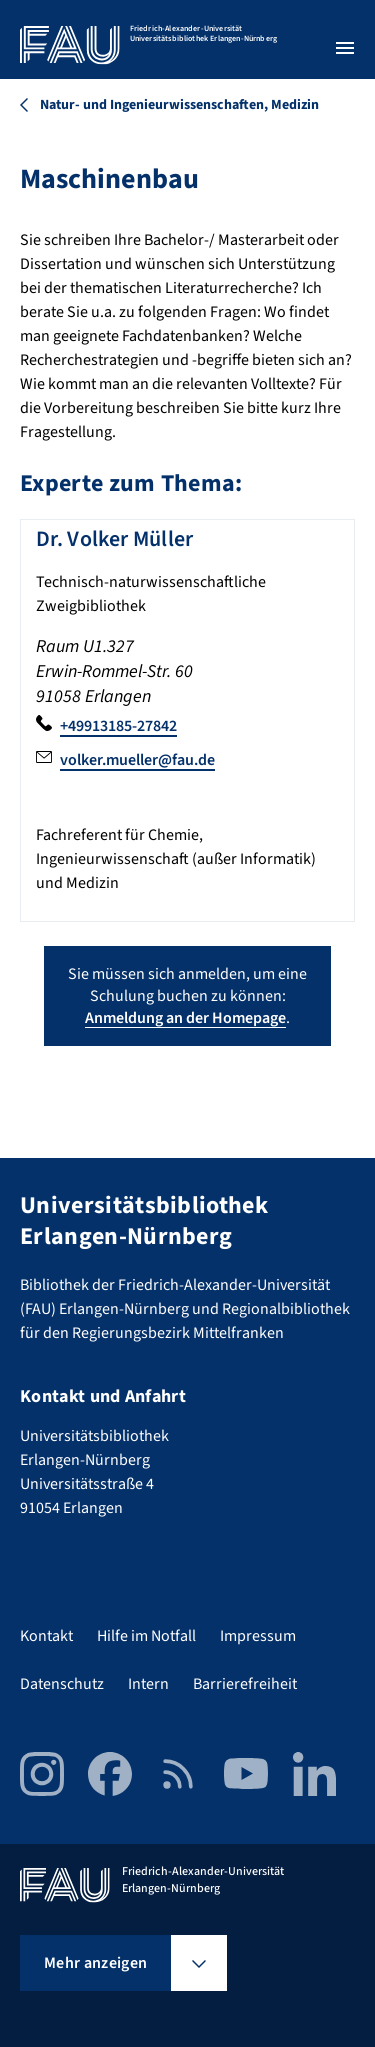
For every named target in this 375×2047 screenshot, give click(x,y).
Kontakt (46, 1636)
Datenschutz (62, 1684)
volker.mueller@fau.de (137, 760)
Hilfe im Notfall (146, 1636)
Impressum (258, 1636)
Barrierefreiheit (245, 1684)
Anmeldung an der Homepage (185, 1018)
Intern (148, 1684)
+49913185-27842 (118, 726)
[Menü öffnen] (345, 48)
